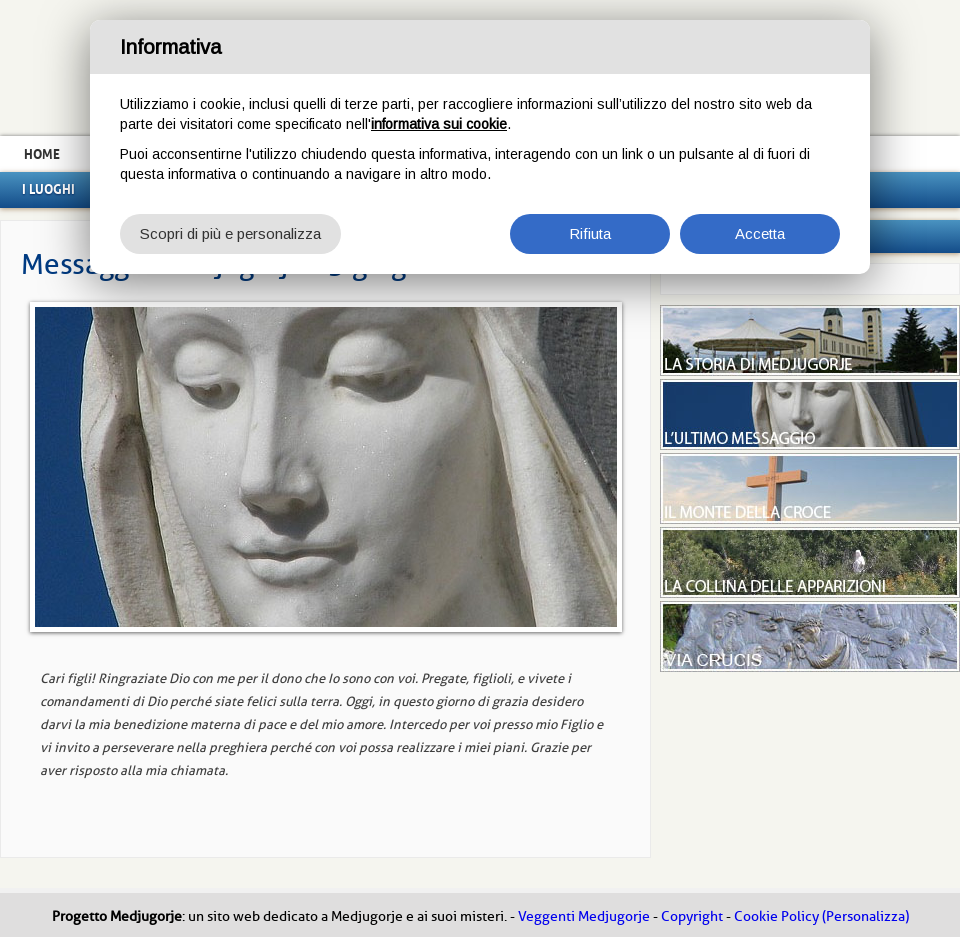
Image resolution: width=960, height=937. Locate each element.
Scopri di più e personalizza (230, 233)
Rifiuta (590, 233)
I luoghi (48, 189)
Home (42, 154)
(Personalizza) (865, 916)
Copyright (692, 916)
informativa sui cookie (439, 124)
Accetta (760, 233)
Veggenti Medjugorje (584, 916)
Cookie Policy (776, 916)
